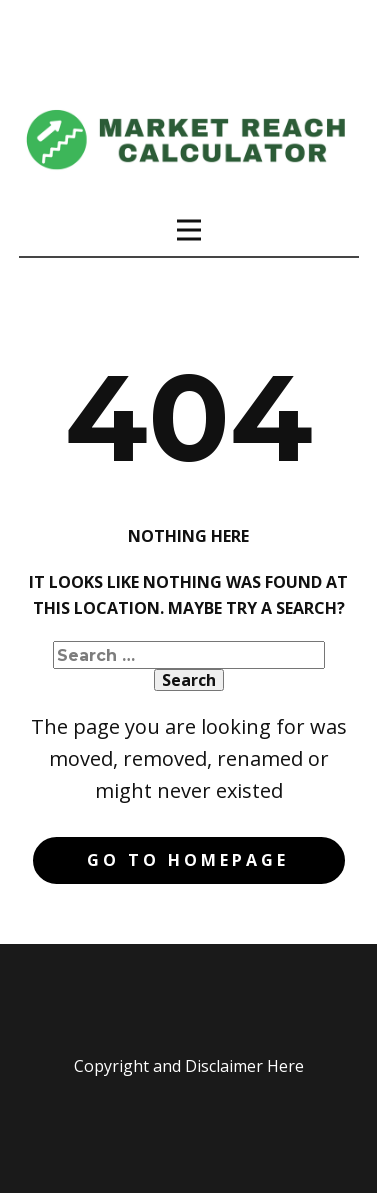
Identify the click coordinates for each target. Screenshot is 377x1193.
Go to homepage (188, 860)
